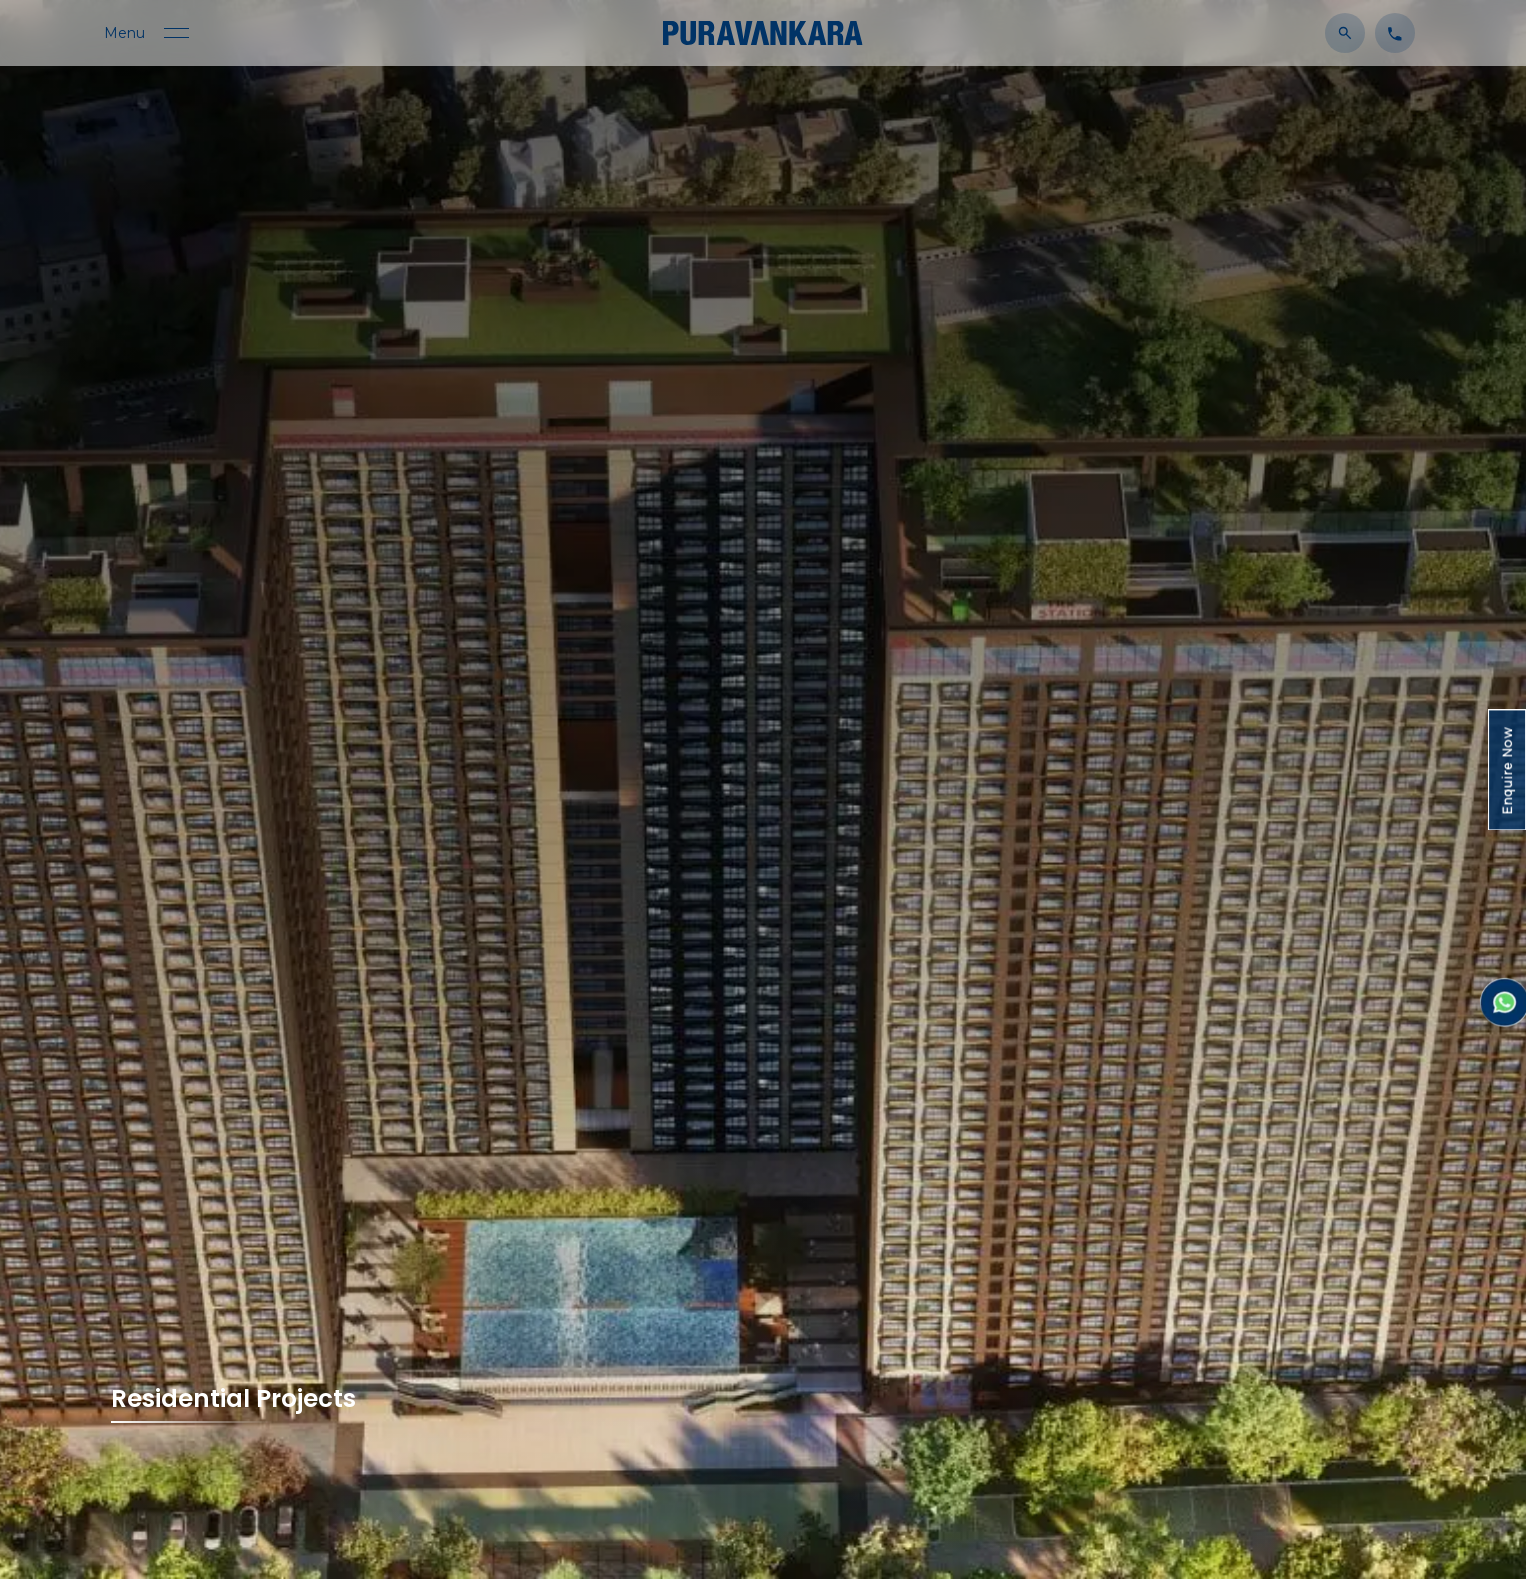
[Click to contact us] (1390, 32)
